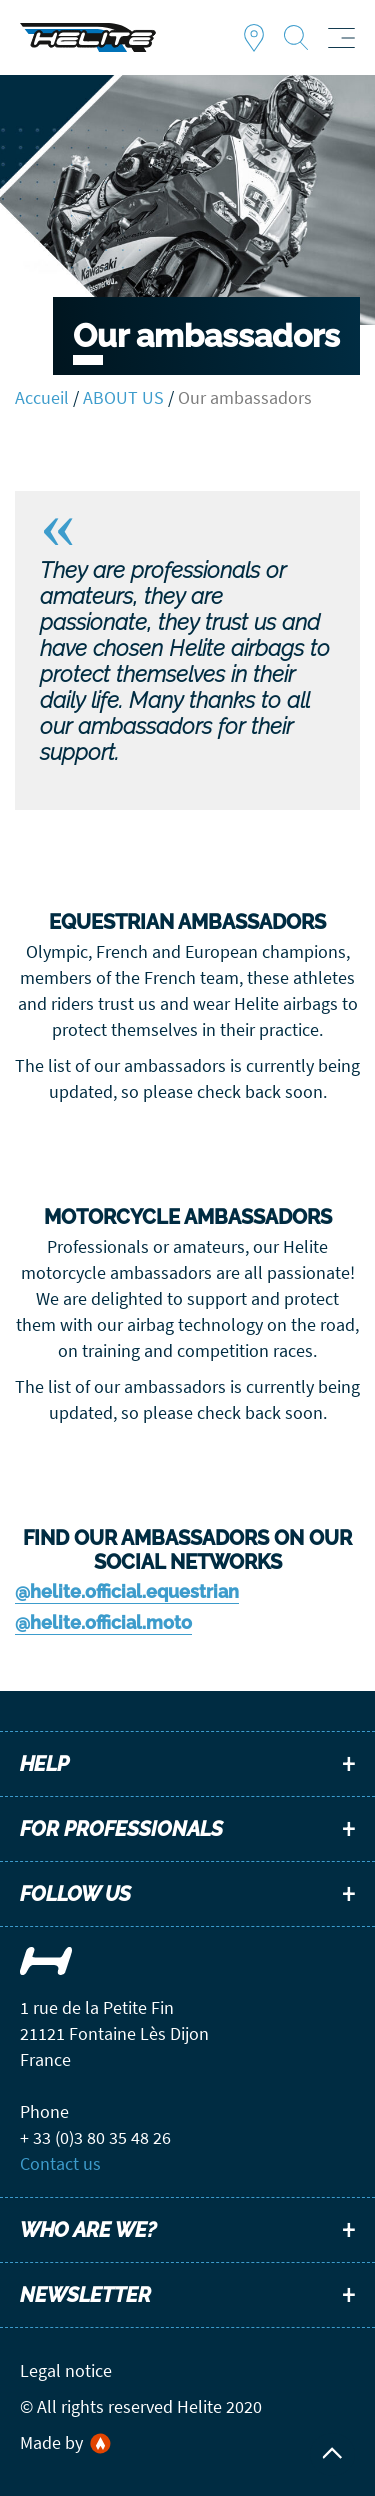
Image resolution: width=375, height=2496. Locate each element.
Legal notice (66, 2370)
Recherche (296, 37)
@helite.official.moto (103, 1622)
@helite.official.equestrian (127, 1591)
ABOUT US (123, 397)
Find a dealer (254, 38)
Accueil (42, 397)
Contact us (60, 2163)
